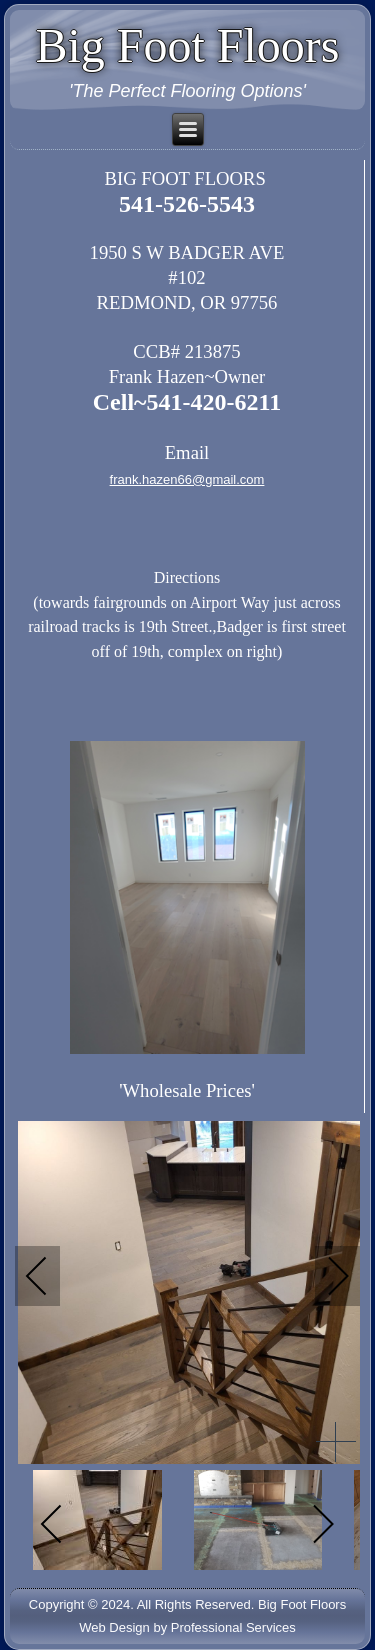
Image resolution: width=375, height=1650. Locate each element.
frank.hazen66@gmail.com (187, 479)
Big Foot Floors (187, 45)
